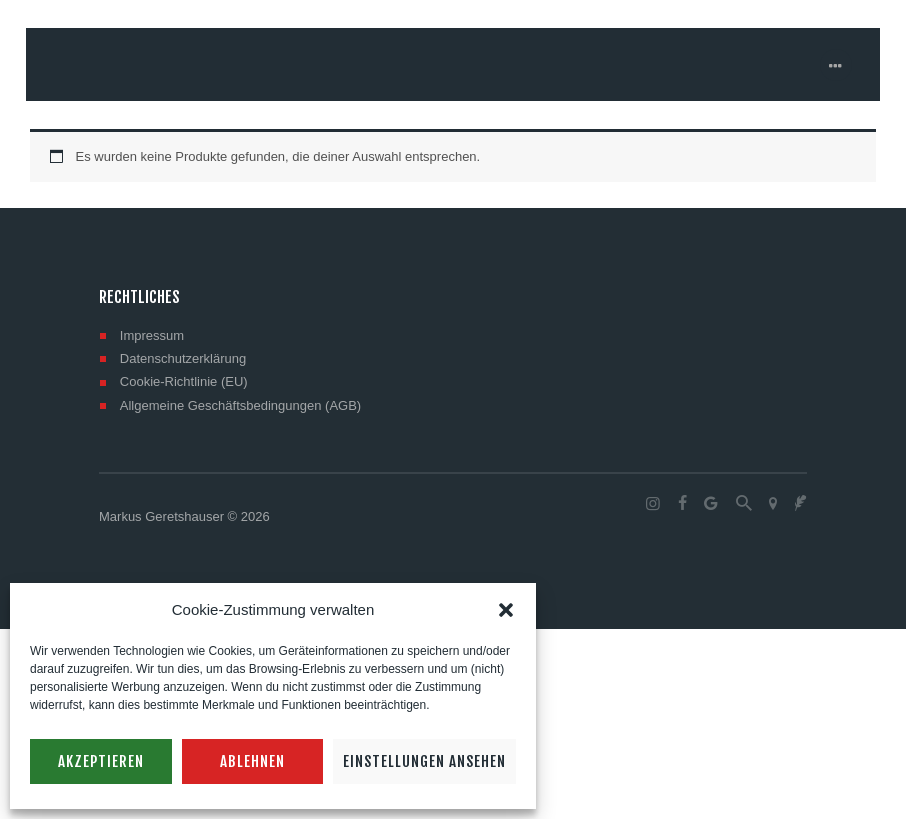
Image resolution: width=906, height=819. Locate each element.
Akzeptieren (101, 761)
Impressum (152, 335)
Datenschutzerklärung (183, 358)
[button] (506, 610)
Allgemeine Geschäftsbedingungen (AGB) (240, 405)
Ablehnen (252, 761)
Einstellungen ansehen (424, 761)
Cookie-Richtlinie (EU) (184, 381)
